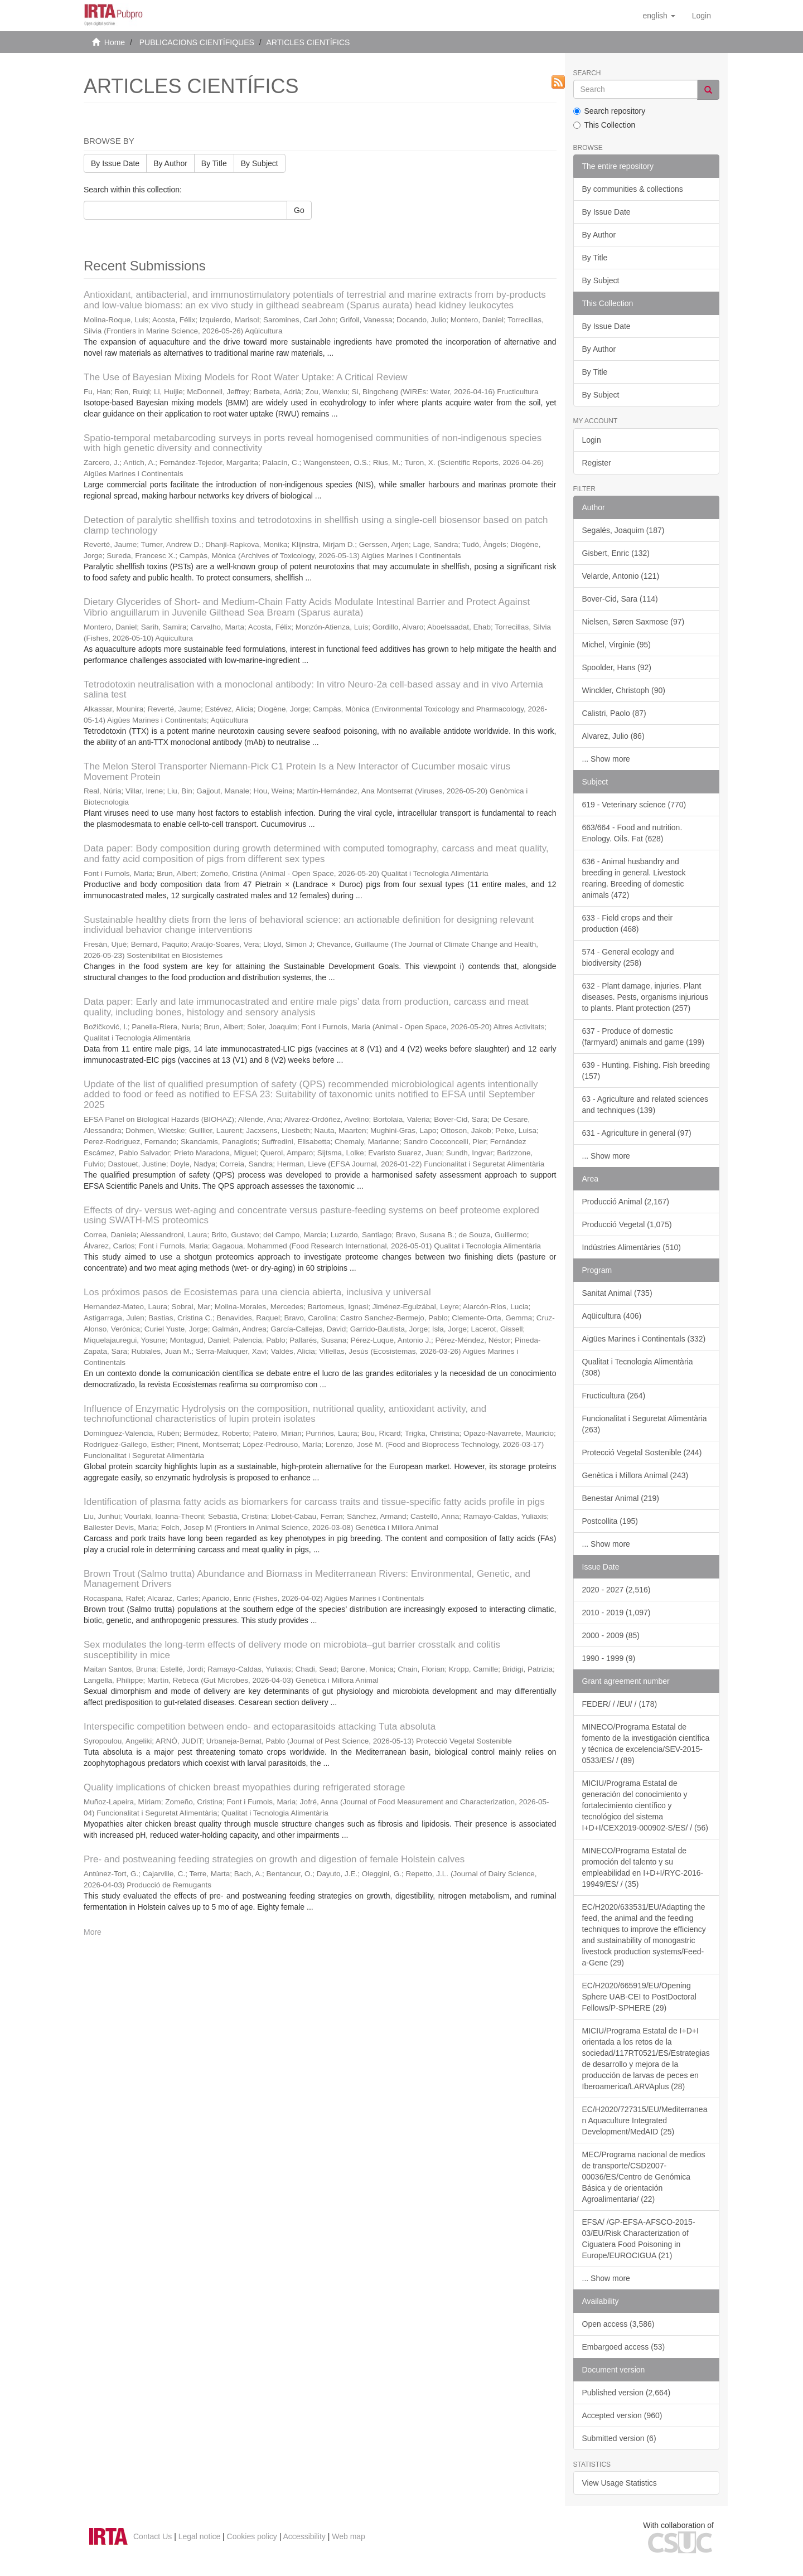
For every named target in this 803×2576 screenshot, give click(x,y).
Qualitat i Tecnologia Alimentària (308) (637, 1367)
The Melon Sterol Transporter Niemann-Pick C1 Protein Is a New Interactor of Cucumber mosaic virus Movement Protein (297, 771)
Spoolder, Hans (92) (617, 667)
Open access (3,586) (618, 2324)
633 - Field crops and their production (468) (627, 923)
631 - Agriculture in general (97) (636, 1133)
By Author (170, 163)
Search (587, 73)
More (92, 1932)
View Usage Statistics (619, 2482)
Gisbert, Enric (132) (616, 553)
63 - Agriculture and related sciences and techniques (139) (645, 1105)
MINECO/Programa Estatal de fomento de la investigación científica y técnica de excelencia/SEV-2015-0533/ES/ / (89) (646, 1743)
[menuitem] (701, 15)
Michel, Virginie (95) (616, 644)
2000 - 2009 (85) (611, 1635)
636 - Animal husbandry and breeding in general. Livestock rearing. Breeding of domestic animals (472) (634, 878)
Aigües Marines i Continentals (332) (644, 1338)
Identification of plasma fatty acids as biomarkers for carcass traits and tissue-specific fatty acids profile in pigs (314, 1502)
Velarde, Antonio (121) (621, 576)
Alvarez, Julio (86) (613, 736)
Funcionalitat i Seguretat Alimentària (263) (644, 1424)
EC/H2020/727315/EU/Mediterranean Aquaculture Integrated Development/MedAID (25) (645, 2120)
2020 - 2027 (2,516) (616, 1589)
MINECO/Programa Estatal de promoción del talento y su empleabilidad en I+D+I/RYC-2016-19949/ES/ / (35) (643, 1867)
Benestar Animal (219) (621, 1498)
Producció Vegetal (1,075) (627, 1224)
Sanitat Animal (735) (617, 1293)
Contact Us (152, 2536)
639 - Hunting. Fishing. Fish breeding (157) (646, 1071)
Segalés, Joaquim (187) (623, 530)
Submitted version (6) (619, 2438)
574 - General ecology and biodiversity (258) (628, 957)
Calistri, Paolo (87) (614, 713)
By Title (214, 163)
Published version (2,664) (626, 2392)
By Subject (259, 163)
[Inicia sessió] (701, 15)
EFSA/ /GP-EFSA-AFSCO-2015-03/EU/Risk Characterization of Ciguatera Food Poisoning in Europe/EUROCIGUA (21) (638, 2238)
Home (114, 42)
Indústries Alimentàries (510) (631, 1247)
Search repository (609, 110)
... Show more (606, 758)
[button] (658, 15)
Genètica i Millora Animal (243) (635, 1475)
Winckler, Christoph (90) (623, 690)
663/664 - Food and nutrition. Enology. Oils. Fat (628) (632, 833)
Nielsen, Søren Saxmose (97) (633, 621)
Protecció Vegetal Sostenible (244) (642, 1452)
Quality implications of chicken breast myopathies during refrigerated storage (244, 1787)
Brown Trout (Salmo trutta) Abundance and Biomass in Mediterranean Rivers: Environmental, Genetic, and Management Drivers (307, 1579)
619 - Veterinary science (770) (634, 804)
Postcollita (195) (610, 1521)
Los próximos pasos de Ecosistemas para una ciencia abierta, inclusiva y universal (257, 1292)
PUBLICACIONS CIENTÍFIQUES (196, 42)
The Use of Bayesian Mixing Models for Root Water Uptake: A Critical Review (245, 377)
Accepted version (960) (622, 2415)
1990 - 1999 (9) (609, 1658)
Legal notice (199, 2536)
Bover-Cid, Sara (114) (620, 598)
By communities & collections (632, 189)
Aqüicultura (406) (612, 1315)
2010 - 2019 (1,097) (616, 1612)
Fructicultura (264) (614, 1395)
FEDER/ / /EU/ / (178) (619, 1703)
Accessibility (304, 2536)
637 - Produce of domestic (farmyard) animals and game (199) (643, 1036)
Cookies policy (252, 2536)
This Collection (604, 124)
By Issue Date (115, 163)
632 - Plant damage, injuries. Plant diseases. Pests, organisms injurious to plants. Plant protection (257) (645, 997)
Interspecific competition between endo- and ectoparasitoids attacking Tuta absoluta (260, 1726)
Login (591, 439)
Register (596, 462)
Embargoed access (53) (623, 2346)
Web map (348, 2536)
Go (299, 210)
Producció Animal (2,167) (625, 1201)
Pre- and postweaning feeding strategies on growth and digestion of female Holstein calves (274, 1859)
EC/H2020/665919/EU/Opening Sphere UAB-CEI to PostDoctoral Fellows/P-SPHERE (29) (639, 1996)
